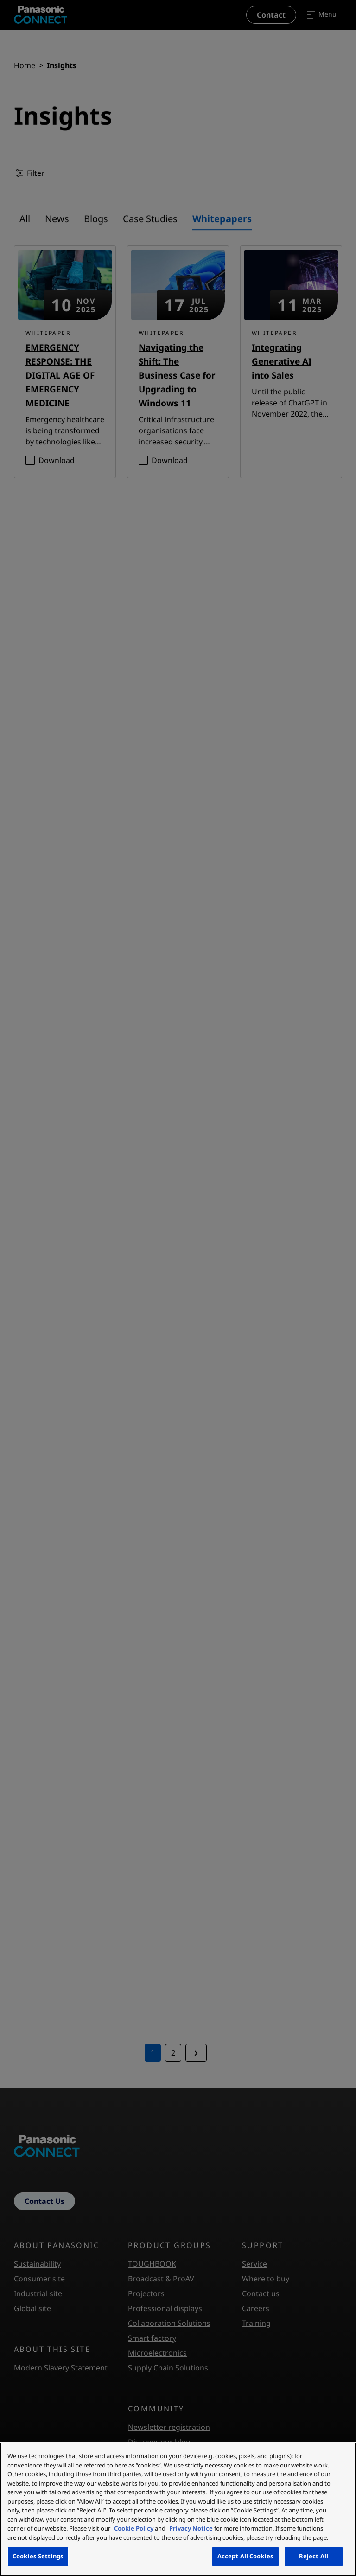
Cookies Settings (38, 2556)
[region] (178, 2509)
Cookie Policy (133, 2528)
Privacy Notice (191, 2528)
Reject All (313, 2556)
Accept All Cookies (245, 2556)
